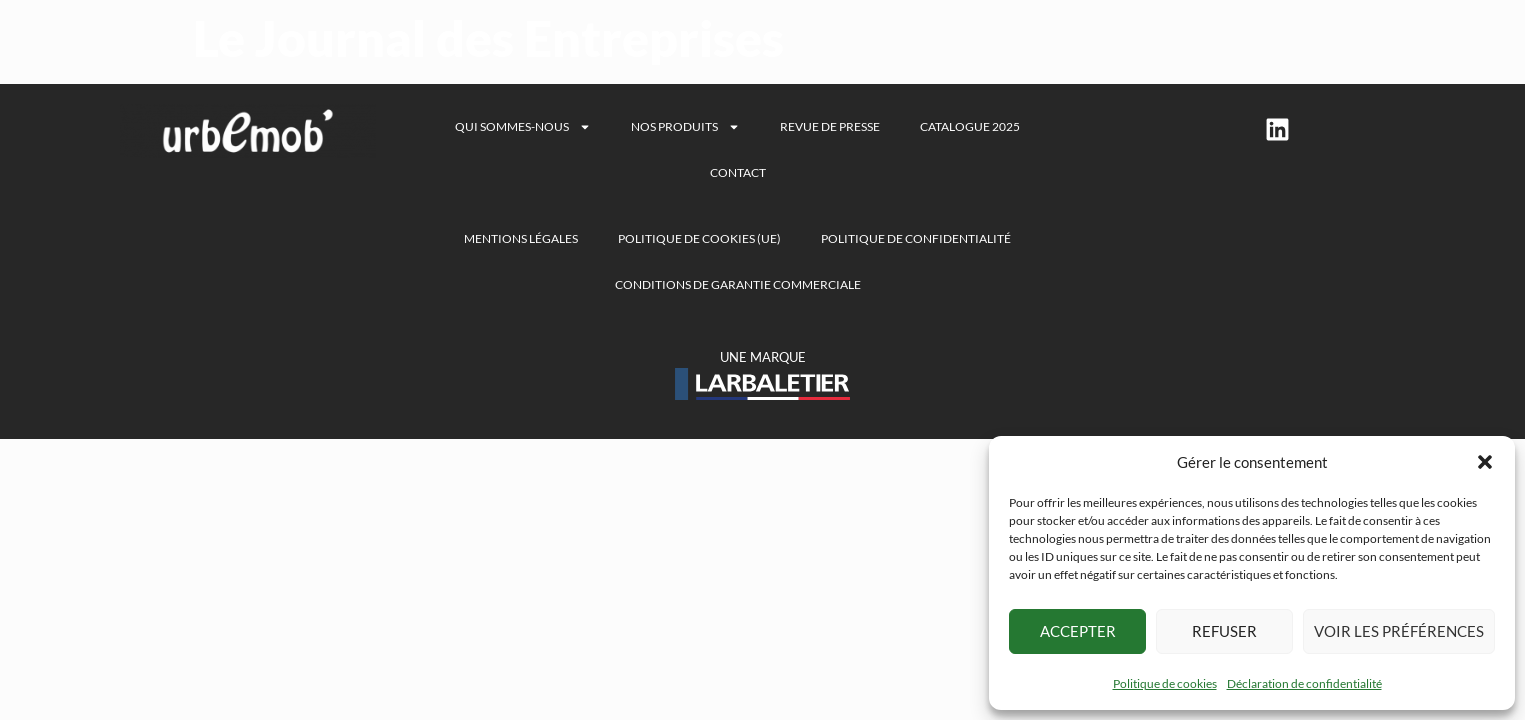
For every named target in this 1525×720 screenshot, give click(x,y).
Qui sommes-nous (523, 127)
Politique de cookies (1165, 683)
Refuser (1224, 631)
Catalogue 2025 (970, 126)
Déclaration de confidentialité (1304, 683)
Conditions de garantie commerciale (738, 284)
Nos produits (685, 127)
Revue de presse (830, 126)
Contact (738, 172)
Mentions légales (521, 238)
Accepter (1078, 631)
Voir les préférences (1399, 631)
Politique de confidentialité (916, 238)
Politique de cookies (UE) (699, 238)
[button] (1485, 462)
